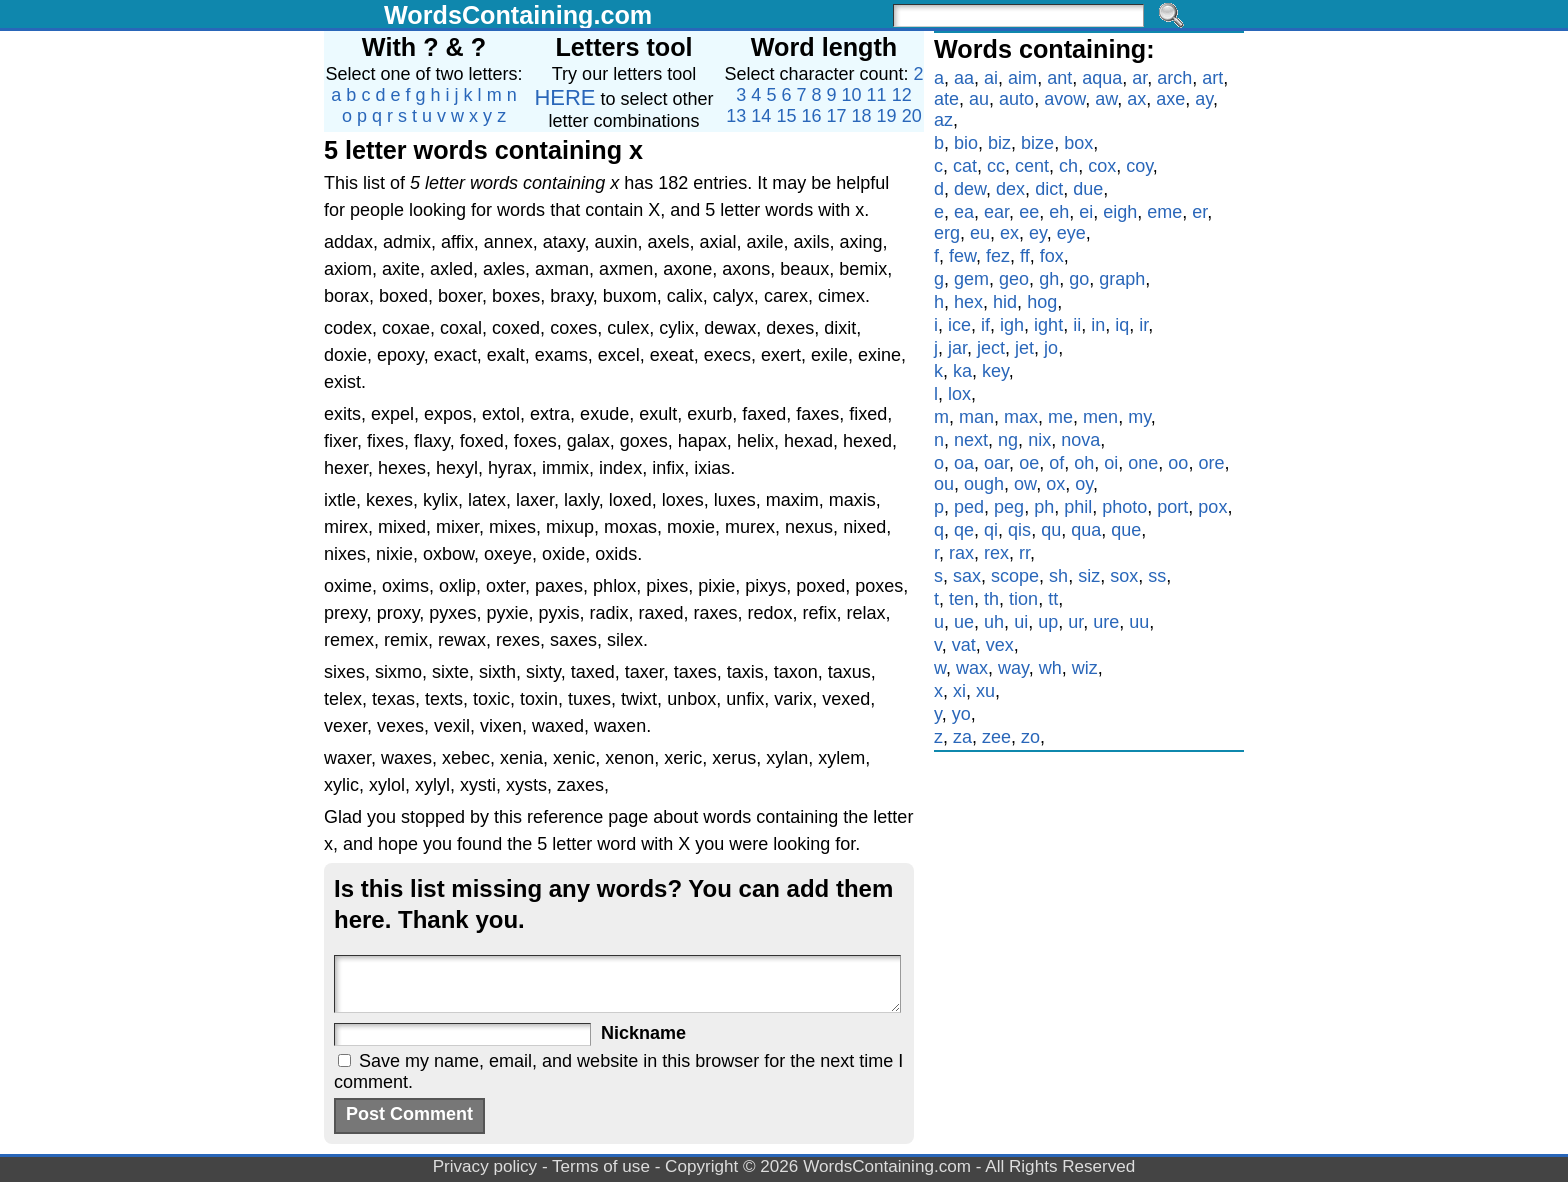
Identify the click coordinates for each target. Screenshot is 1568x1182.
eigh (1120, 212)
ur (1075, 622)
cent (1032, 166)
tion (1023, 599)
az (943, 120)
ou (944, 484)
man (976, 417)
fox (1052, 256)
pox (1212, 507)
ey (1038, 233)
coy (1139, 166)
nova (1080, 440)
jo (1051, 348)
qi (991, 530)
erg (947, 233)
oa (964, 463)
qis (1019, 530)
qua (1086, 530)
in (1098, 325)
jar (957, 348)
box (1078, 143)
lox (959, 394)
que (1126, 530)
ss (1157, 576)
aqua (1102, 78)
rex (996, 553)
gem (971, 279)
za (962, 737)
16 (811, 116)
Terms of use (601, 1166)
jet (1024, 348)
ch (1068, 166)
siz (1089, 576)
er (1199, 212)
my (1139, 417)
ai (991, 78)
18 (862, 116)
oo (1178, 463)
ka (962, 371)
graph (1122, 279)
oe (1029, 463)
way (1013, 668)
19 (887, 116)
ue (964, 622)
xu (985, 691)
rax (961, 553)
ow (1025, 484)
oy (1084, 484)
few (962, 256)
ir (1143, 325)
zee (996, 737)
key (995, 371)
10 (852, 95)
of (1056, 463)
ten (961, 599)
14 (761, 116)
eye (1071, 233)
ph (1044, 507)
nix (1039, 440)
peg (1009, 507)
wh (1050, 668)
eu (980, 233)
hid (1005, 302)
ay (1204, 99)
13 (736, 116)
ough (984, 484)
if (985, 325)
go (1079, 279)
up (1048, 622)
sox (1124, 576)
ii (1077, 325)
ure (1106, 622)
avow (1064, 99)
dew (970, 189)
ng (1008, 440)
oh (1084, 463)
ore (1211, 463)
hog (1042, 302)
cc (996, 166)
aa (964, 78)
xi (959, 691)
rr (1024, 553)
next (971, 440)
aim (1022, 78)
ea (964, 212)
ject (991, 348)
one (1143, 463)
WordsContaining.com (518, 15)
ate (946, 99)
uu (1139, 622)
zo (1030, 737)
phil (1078, 507)
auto (1016, 99)
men (1100, 417)
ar (1139, 78)
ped (969, 507)
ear (996, 212)
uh (994, 622)
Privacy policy (485, 1166)
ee (1029, 212)
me (1060, 417)
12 (902, 95)
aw (1106, 99)
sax (967, 576)
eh (1059, 212)
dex (1010, 189)
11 (877, 95)
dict (1049, 189)
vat (964, 645)
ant (1059, 78)
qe (964, 530)
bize (1037, 143)
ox (1055, 484)
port (1172, 507)
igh (1012, 325)
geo (1014, 279)
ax (1136, 99)
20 (912, 116)
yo (961, 714)
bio (966, 143)
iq (1122, 325)
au (979, 99)
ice (959, 325)
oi (1111, 463)
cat (965, 166)
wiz (1085, 668)
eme (1164, 212)
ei (1086, 212)
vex (1000, 645)
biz (999, 143)
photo (1124, 507)
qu (1051, 530)
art (1212, 78)
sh (1058, 576)
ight (1048, 325)
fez (998, 256)
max (1021, 417)
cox (1102, 166)
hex (968, 302)
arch (1174, 78)
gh (1049, 279)
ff (1025, 256)
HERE (564, 97)
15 (786, 116)
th (991, 599)
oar (996, 463)
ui (1021, 622)
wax (972, 668)
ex (1009, 233)
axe (1170, 99)
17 (837, 116)
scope (1015, 576)
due (1088, 189)
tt (1053, 599)
